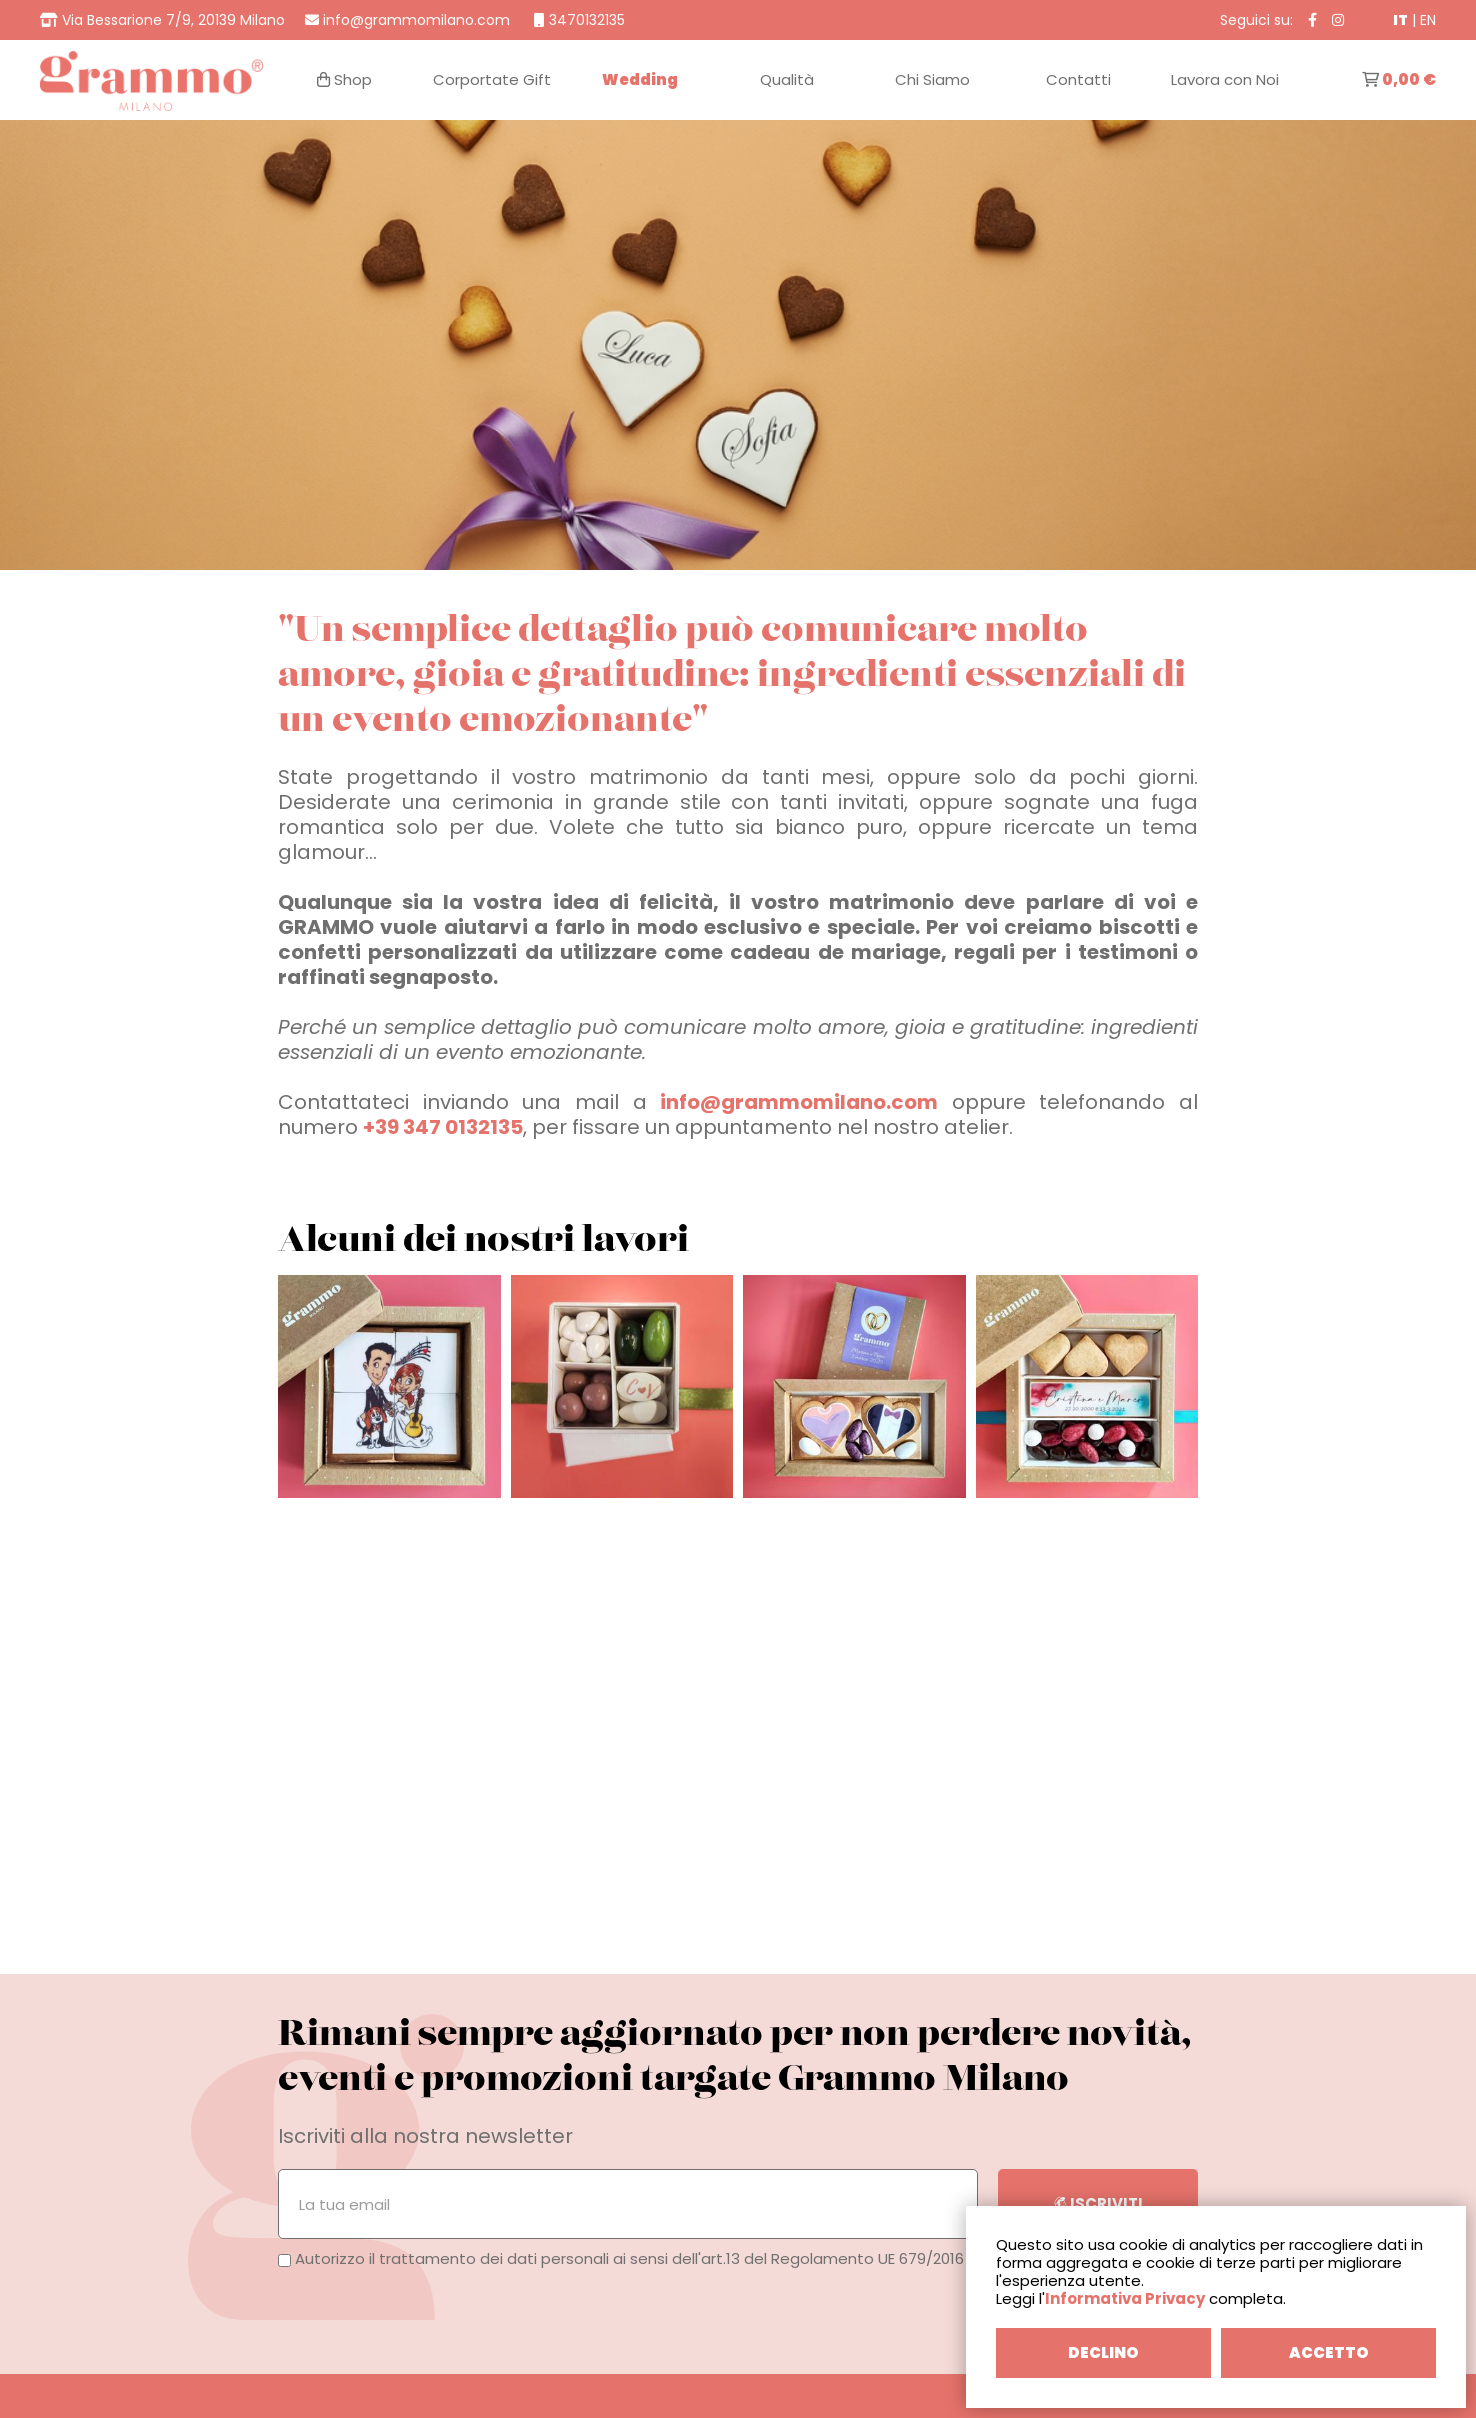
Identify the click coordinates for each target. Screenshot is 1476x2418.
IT (1400, 20)
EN (1428, 20)
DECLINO (1103, 2352)
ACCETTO (1329, 2352)
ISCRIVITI (1098, 2203)
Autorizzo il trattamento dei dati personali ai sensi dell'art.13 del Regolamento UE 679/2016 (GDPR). (651, 2258)
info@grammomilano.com (799, 1102)
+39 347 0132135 (443, 1127)
